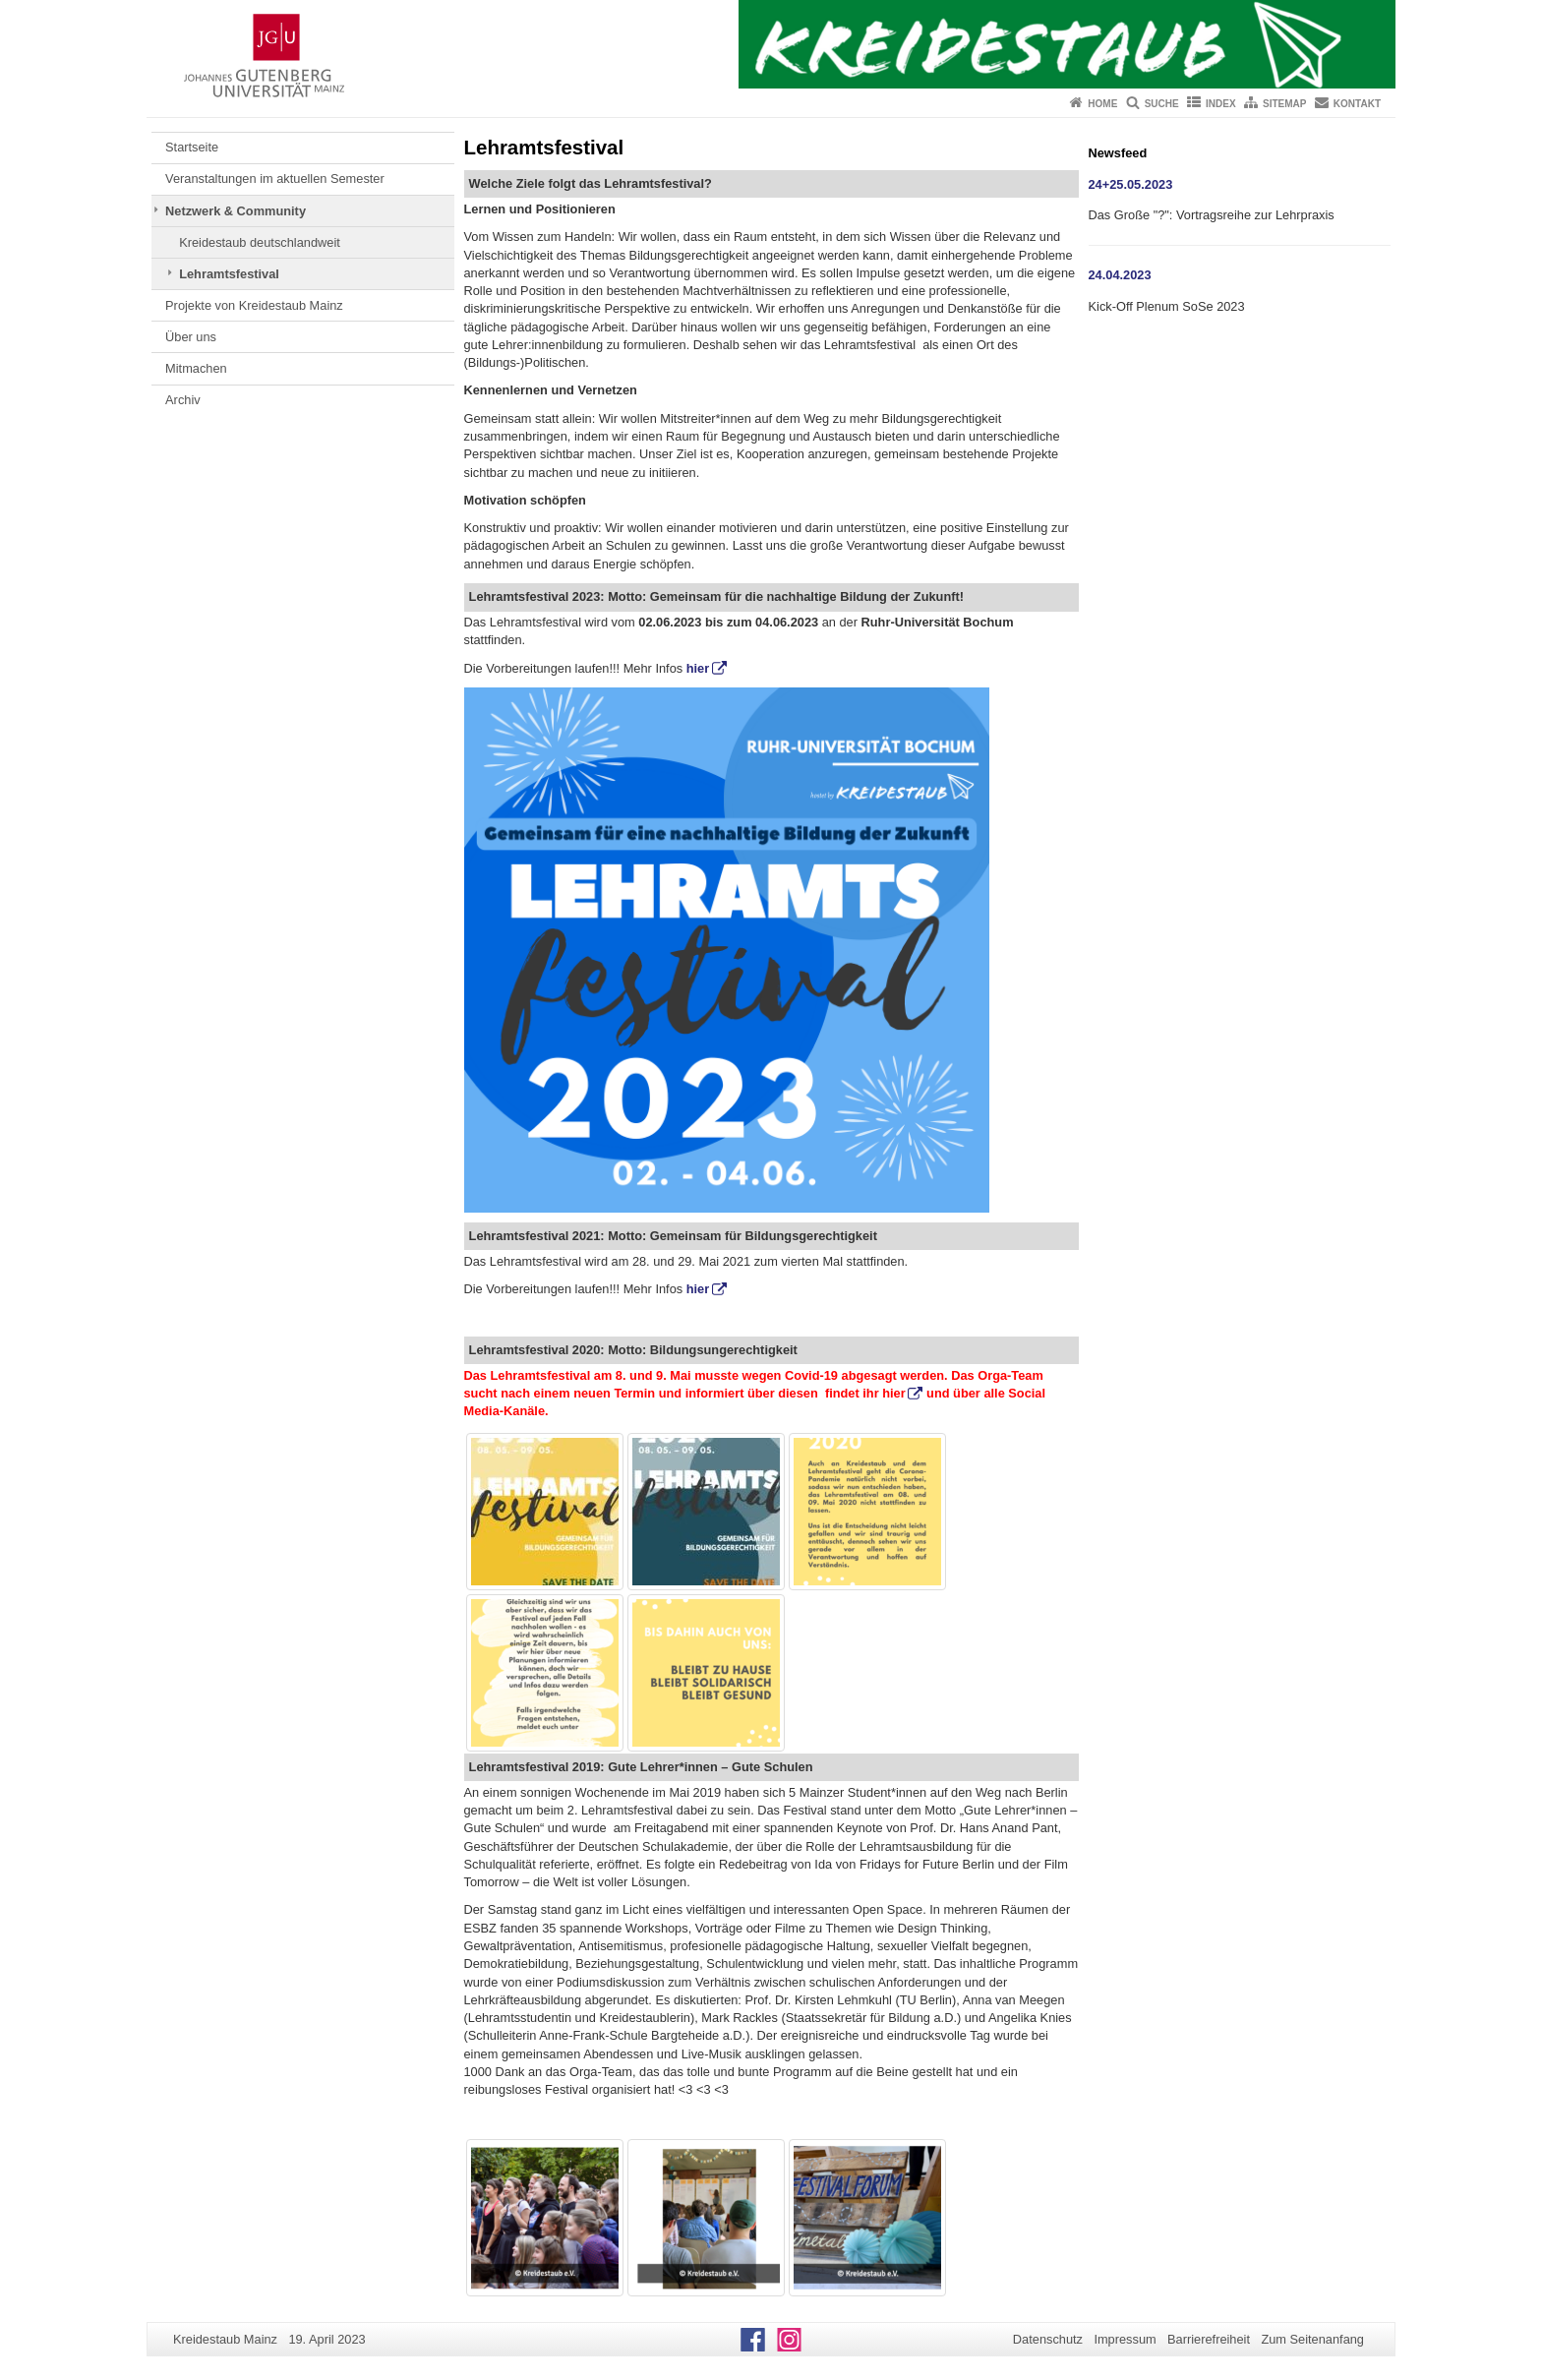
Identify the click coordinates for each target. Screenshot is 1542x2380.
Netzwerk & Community (235, 211)
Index (1221, 103)
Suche (1162, 103)
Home (1102, 103)
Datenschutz (1048, 2339)
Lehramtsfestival (229, 274)
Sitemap (1284, 103)
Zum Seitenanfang (1312, 2339)
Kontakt (1357, 103)
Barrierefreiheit (1208, 2339)
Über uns (190, 336)
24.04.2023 (1120, 275)
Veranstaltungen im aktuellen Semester (275, 178)
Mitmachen (196, 368)
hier (697, 668)
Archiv (183, 399)
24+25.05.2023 (1131, 184)
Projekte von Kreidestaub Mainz (254, 305)
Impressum (1125, 2339)
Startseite (191, 147)
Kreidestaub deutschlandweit (259, 242)
